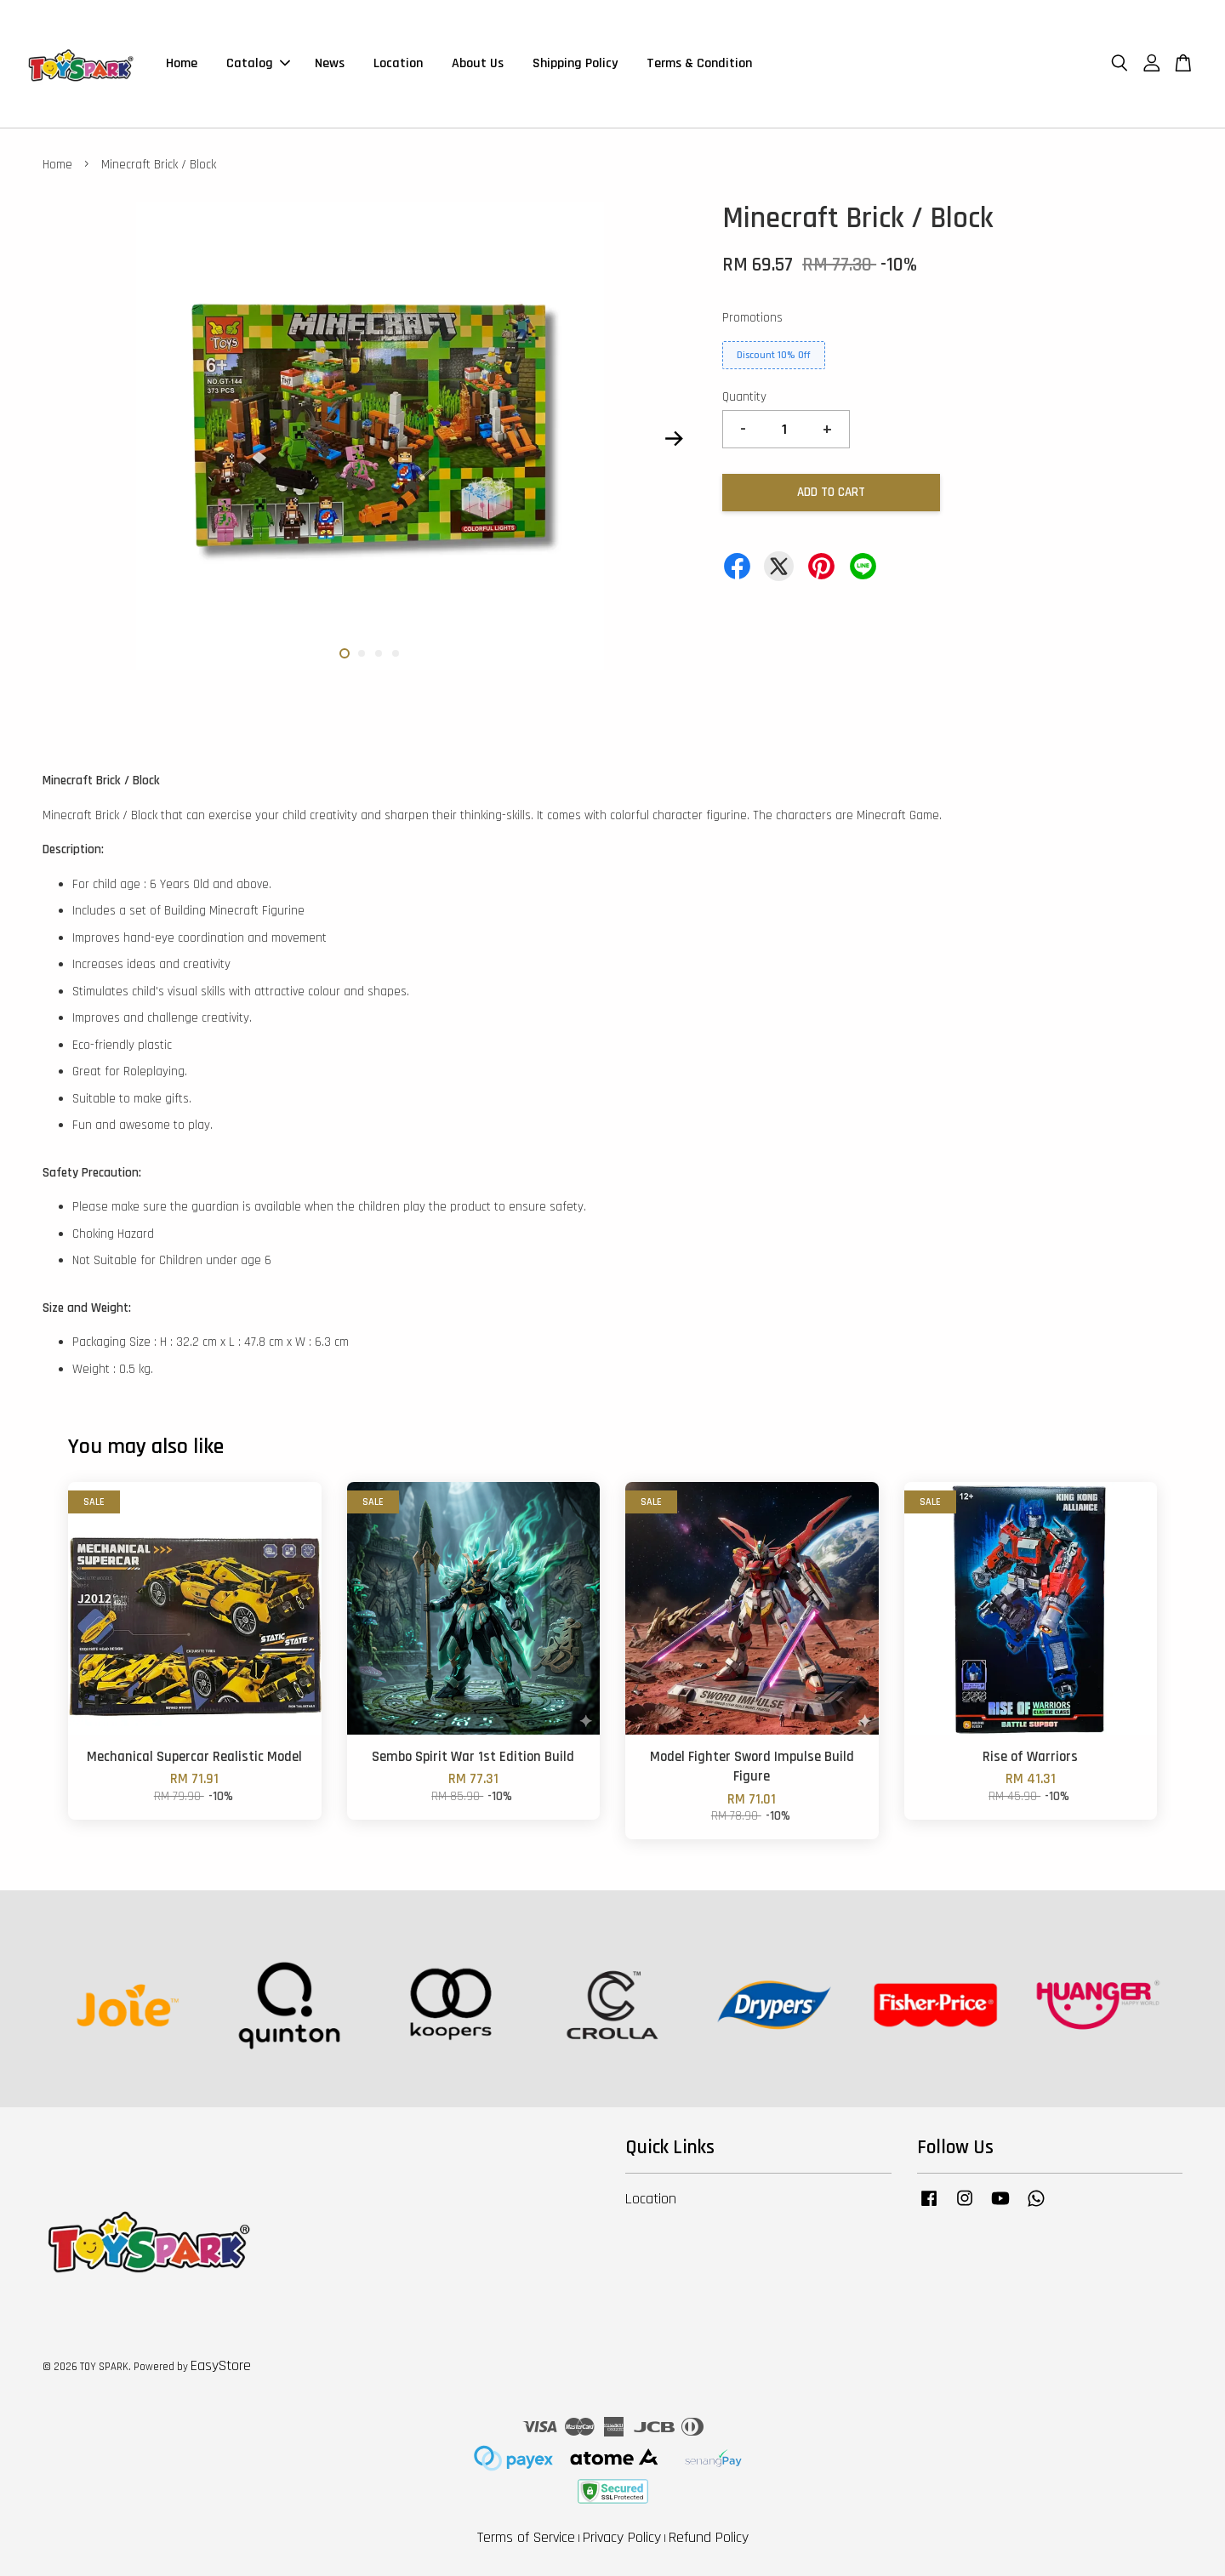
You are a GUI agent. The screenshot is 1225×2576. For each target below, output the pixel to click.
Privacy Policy (622, 2537)
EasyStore (221, 2365)
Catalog (258, 63)
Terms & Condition (699, 63)
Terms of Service (526, 2537)
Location (398, 63)
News (330, 63)
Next (673, 439)
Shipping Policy (575, 63)
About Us (478, 63)
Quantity (744, 397)
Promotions (752, 318)
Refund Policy (709, 2537)
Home (181, 63)
